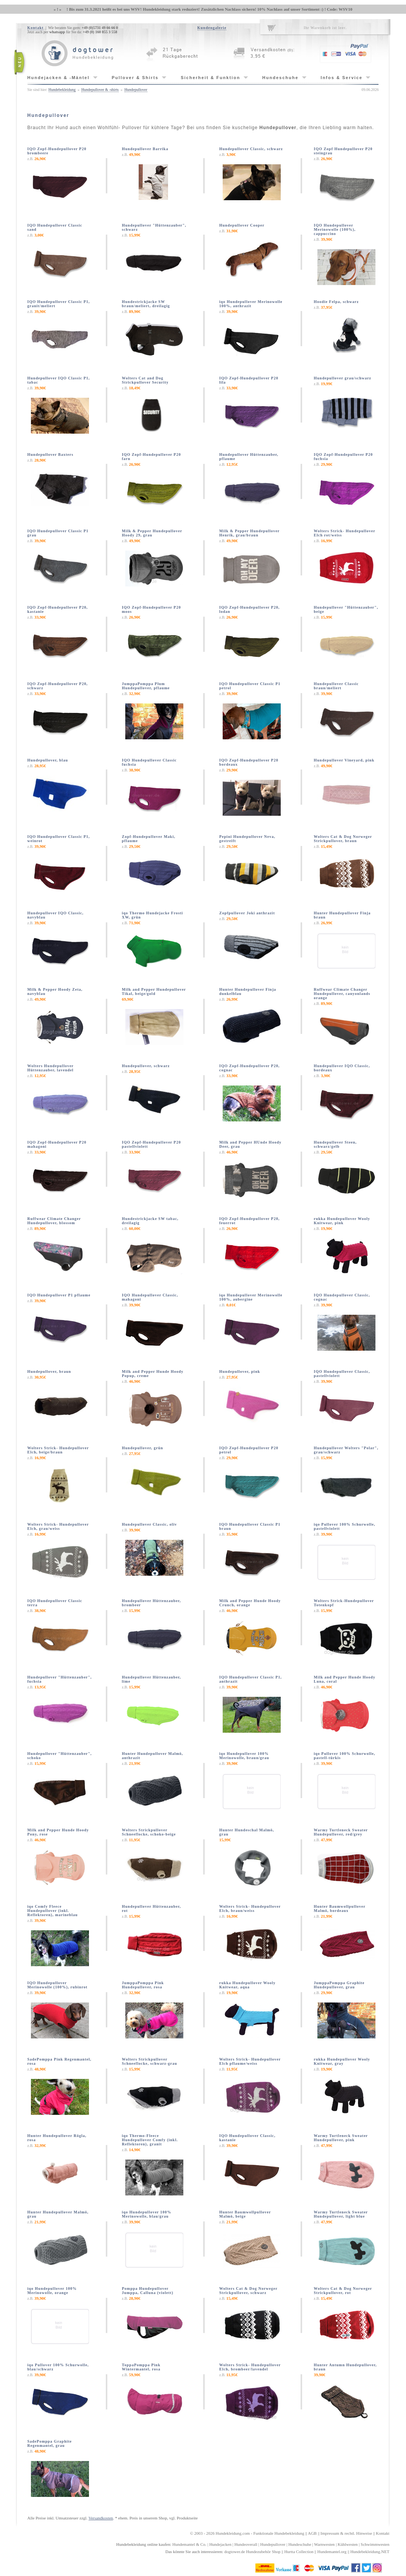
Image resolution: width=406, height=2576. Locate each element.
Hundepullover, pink (239, 1371)
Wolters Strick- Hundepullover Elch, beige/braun (58, 1450)
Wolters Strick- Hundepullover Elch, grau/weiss (58, 1526)
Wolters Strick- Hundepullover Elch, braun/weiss (250, 1908)
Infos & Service (341, 77)
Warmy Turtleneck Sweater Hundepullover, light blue (341, 2214)
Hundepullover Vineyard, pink (344, 760)
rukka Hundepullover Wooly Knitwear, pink (342, 1221)
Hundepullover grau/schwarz (343, 378)
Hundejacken (220, 2544)
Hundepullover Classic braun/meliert (336, 686)
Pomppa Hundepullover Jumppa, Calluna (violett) (147, 2290)
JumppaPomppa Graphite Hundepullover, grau (339, 1985)
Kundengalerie (211, 28)
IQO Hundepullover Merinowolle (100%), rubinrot (57, 1985)
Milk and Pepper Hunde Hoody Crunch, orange (250, 1603)
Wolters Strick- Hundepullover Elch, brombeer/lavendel (250, 2367)
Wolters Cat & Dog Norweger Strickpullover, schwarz (248, 2290)
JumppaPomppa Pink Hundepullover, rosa (143, 1985)
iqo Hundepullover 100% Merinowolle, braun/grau (244, 1755)
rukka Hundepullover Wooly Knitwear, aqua (247, 1985)
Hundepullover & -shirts (100, 89)
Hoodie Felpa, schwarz (336, 302)
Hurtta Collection (299, 2551)
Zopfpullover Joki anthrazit (247, 913)
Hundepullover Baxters (50, 454)
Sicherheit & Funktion (210, 77)
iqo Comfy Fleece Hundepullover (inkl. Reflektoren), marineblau (52, 1910)
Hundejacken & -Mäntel (58, 77)
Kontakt (35, 28)
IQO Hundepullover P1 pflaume (59, 1295)
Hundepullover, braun (49, 1371)
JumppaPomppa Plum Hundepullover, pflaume (146, 686)
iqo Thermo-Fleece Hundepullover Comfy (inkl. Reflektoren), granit (150, 2140)
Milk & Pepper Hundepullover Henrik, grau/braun (249, 533)
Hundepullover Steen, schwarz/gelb (335, 1144)
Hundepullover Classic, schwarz (251, 149)
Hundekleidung (228, 2533)
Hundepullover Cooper (241, 225)
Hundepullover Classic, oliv (149, 1524)
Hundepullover (136, 89)
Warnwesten (324, 2544)
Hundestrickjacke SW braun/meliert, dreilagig (146, 304)
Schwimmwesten (375, 2544)
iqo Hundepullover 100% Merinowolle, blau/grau (146, 2214)
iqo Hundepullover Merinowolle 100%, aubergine (251, 1297)
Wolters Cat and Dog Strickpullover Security (145, 380)
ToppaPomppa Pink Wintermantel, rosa (141, 2367)
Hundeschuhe (280, 77)
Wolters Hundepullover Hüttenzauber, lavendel (50, 1068)
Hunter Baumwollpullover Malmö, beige (245, 2214)
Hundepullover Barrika (145, 149)
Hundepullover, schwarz (146, 1066)
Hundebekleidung (62, 89)
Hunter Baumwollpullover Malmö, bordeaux (340, 1908)
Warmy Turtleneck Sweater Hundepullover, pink (341, 2138)
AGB (312, 2533)
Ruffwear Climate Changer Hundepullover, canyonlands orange (342, 993)
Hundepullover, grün (142, 1448)
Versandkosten (101, 2518)
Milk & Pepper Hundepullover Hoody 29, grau (152, 533)
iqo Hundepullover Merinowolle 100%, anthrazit (251, 304)
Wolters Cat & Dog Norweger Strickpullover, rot (343, 2290)
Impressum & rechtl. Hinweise (346, 2533)
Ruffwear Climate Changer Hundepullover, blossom (54, 1221)
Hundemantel (183, 2544)
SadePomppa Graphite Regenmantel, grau (49, 2443)
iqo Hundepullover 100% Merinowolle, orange (52, 2290)
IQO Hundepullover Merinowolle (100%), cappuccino (335, 229)
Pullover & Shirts (135, 77)
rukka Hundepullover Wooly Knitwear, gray (342, 2061)
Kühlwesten (348, 2544)
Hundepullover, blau (47, 760)
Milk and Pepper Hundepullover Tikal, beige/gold (154, 991)
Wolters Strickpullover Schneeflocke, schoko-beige (149, 1832)
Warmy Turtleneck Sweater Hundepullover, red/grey (341, 1832)
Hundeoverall (246, 2544)
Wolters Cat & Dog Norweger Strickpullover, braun (343, 838)
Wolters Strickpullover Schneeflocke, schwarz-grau (149, 2061)
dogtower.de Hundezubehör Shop (252, 2551)
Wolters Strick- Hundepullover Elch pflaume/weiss (250, 2061)
